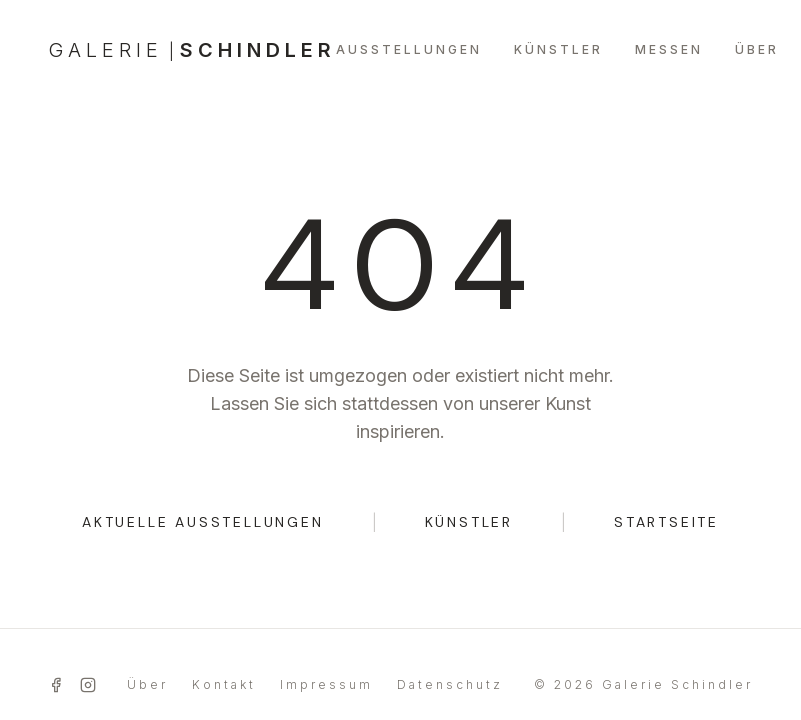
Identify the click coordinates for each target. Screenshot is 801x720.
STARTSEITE (666, 522)
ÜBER (757, 49)
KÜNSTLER (558, 49)
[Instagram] (88, 685)
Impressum (326, 684)
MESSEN (669, 49)
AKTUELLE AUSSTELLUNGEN (203, 522)
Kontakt (224, 684)
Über (147, 684)
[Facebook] (56, 685)
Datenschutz (450, 684)
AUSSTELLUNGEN (409, 49)
